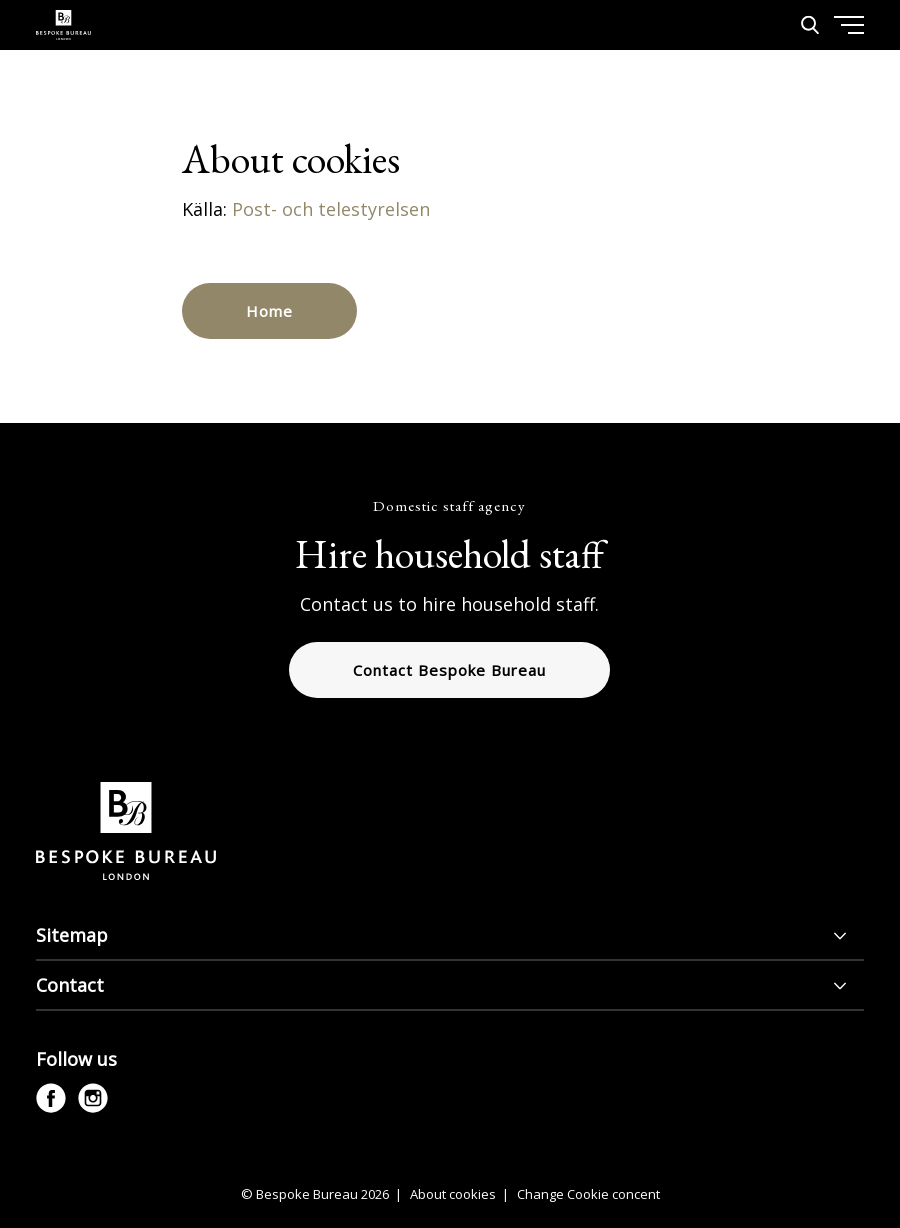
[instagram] (93, 1098)
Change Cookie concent (588, 1194)
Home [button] (269, 311)
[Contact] (450, 986)
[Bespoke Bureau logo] (63, 25)
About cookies (454, 1194)
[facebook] (51, 1098)
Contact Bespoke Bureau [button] (449, 670)
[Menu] (801, 100)
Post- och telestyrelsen (333, 209)
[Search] (810, 25)
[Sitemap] (450, 936)
